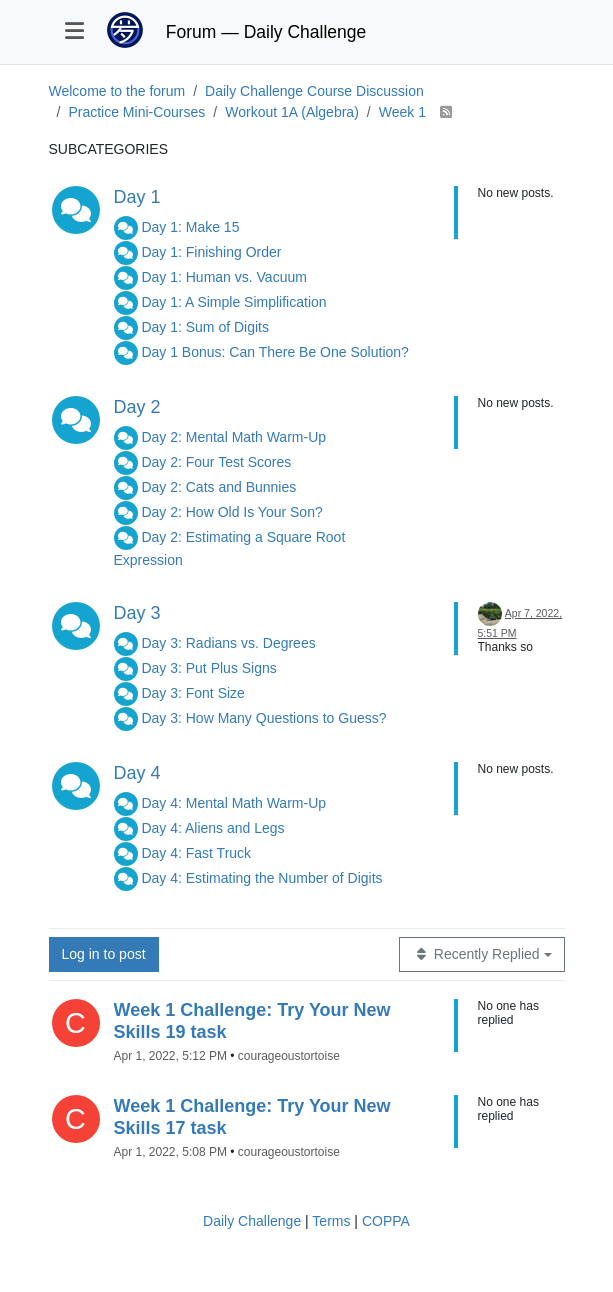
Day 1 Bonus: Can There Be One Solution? (274, 352)
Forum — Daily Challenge (266, 32)
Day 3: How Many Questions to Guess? (263, 718)
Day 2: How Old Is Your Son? (231, 512)
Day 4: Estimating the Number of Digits (261, 878)
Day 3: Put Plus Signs (208, 668)
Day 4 (137, 773)
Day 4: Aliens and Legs (212, 828)
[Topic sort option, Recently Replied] (481, 954)
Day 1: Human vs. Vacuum (223, 277)
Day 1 (137, 197)
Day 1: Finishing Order (211, 252)
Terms (331, 1221)
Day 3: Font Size (193, 693)
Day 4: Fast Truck (196, 853)
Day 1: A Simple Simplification (233, 302)
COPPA (386, 1221)
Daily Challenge (252, 1221)
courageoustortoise (289, 1056)
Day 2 (137, 407)
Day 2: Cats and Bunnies (218, 487)
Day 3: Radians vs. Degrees (228, 643)
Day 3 (137, 613)
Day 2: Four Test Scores (216, 462)
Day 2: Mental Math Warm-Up (233, 437)
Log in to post (104, 954)
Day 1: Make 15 (190, 227)
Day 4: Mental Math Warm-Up (233, 803)
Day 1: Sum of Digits (205, 327)
